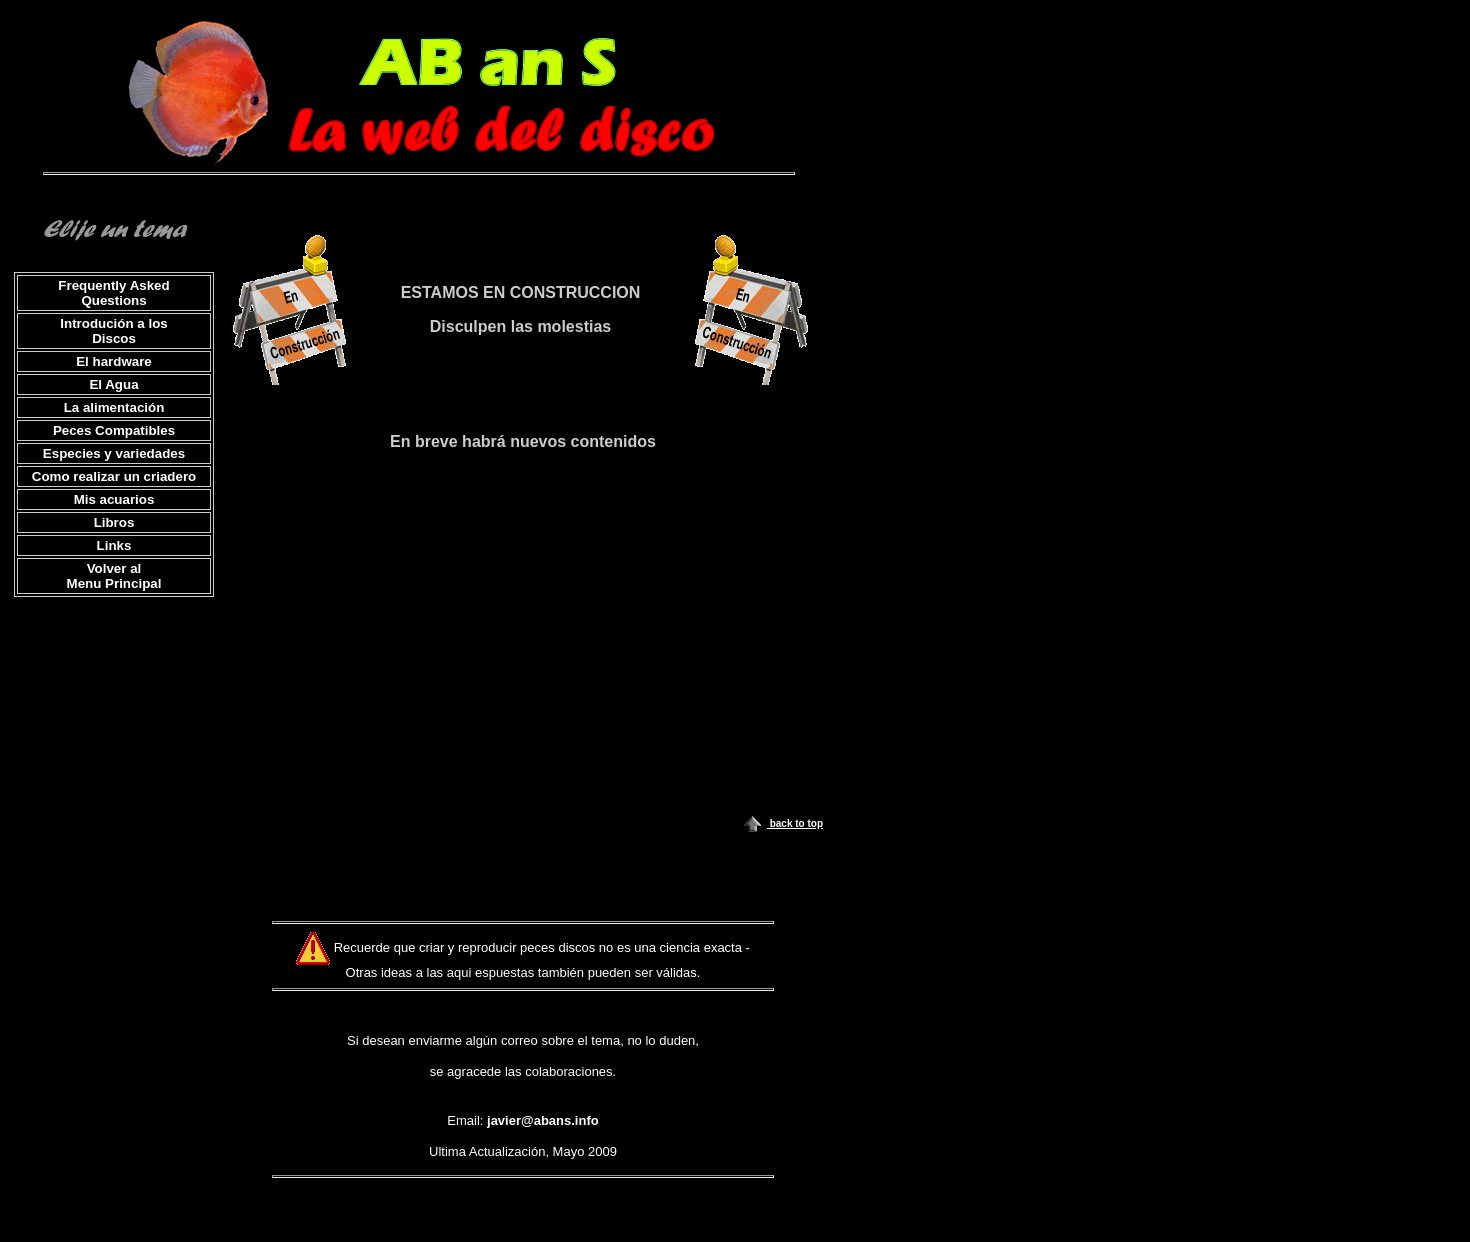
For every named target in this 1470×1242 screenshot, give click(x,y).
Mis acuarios (114, 499)
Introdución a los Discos (113, 331)
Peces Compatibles (114, 430)
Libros (114, 522)
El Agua (113, 384)
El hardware (114, 361)
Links (114, 545)
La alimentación (114, 407)
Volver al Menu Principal (114, 576)
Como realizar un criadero (114, 476)
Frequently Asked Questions (113, 293)
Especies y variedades (114, 453)
